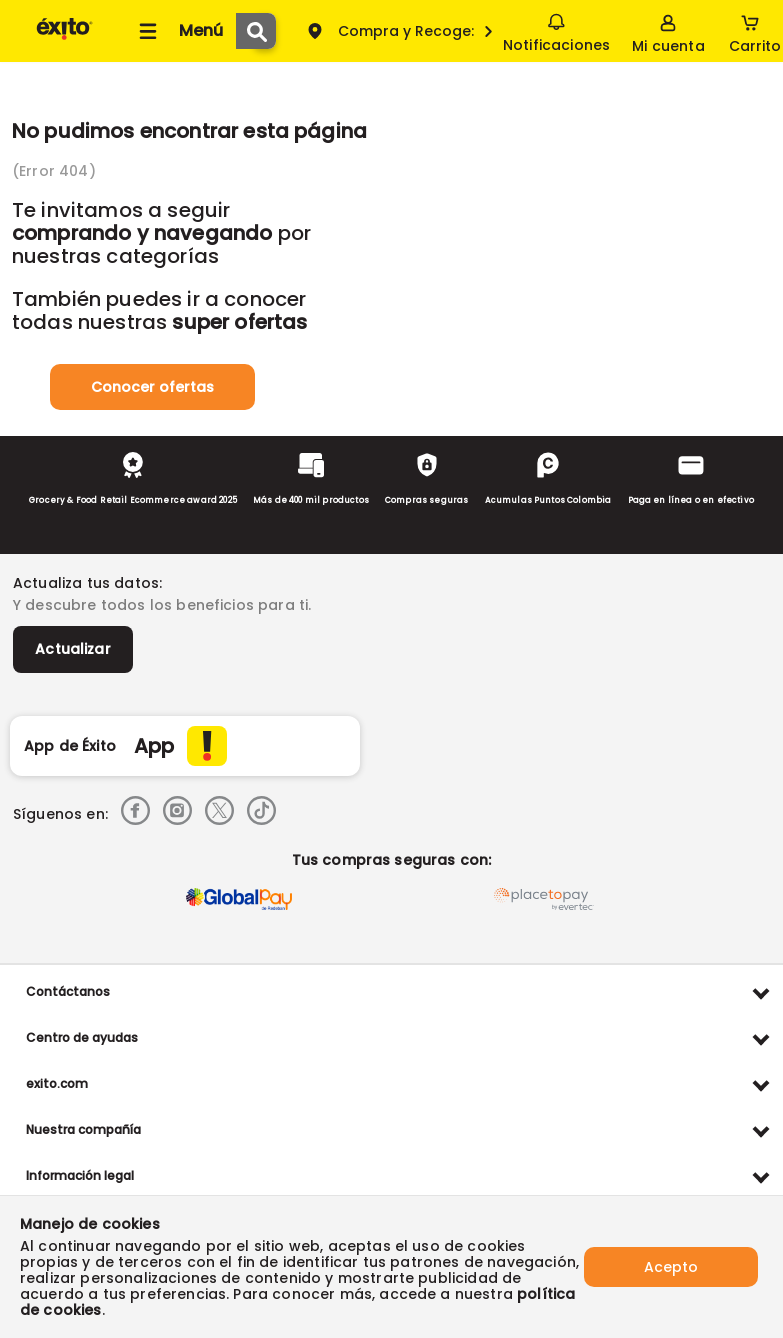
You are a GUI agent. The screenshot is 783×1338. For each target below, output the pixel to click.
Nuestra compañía (83, 1129)
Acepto (671, 1267)
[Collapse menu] (178, 31)
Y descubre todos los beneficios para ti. (162, 605)
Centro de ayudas (82, 1037)
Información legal (80, 1175)
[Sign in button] (668, 31)
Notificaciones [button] (556, 30)
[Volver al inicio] (64, 38)
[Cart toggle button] (755, 31)
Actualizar (73, 649)
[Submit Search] (256, 31)
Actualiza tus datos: (87, 583)
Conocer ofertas (152, 387)
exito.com (57, 1083)
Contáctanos (68, 991)
